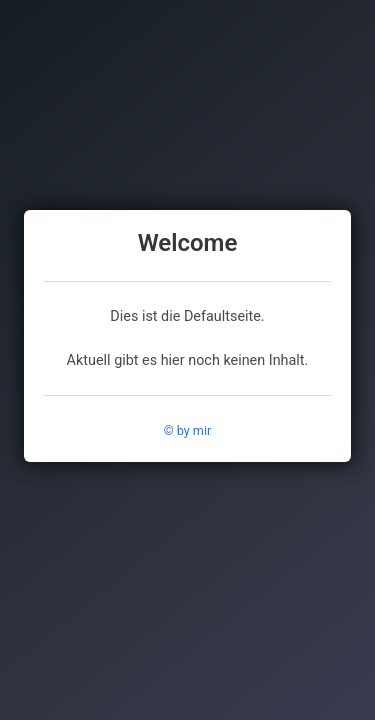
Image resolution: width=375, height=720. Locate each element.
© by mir (187, 430)
